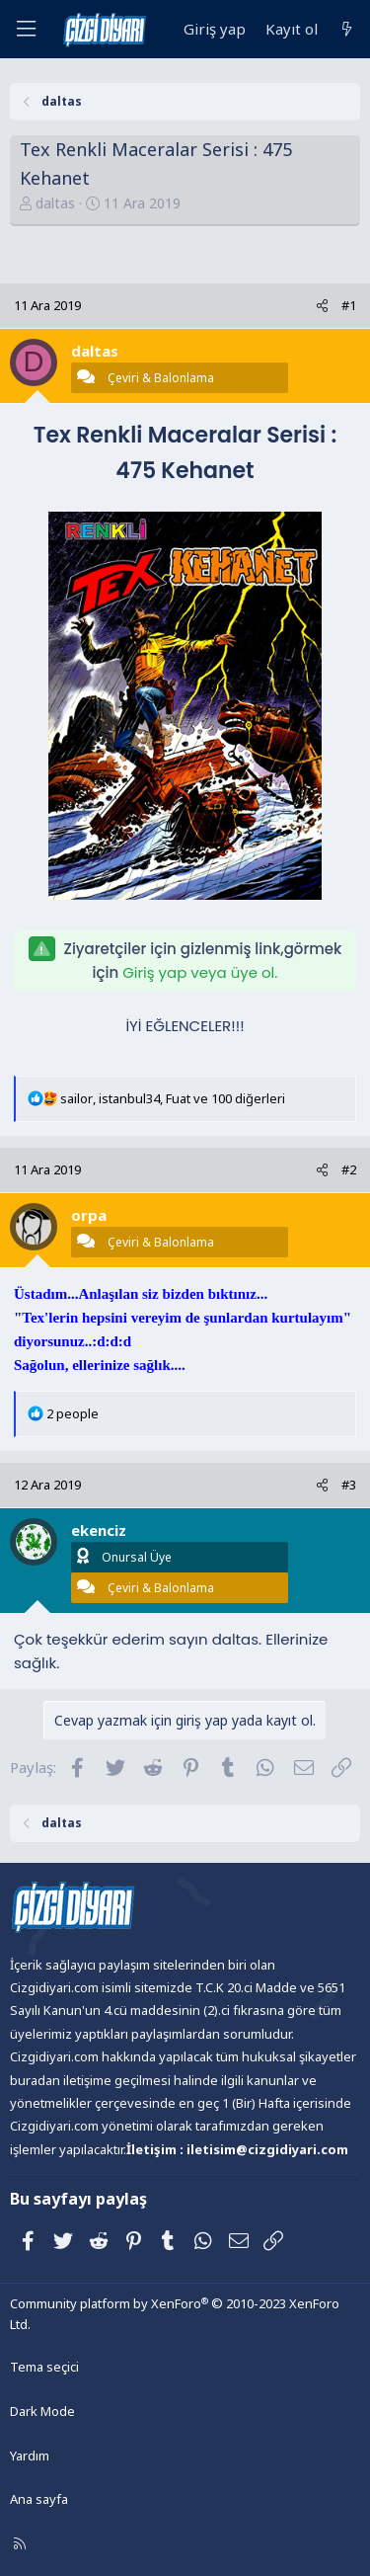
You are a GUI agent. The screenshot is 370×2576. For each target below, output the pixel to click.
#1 (348, 305)
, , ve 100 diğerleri (172, 1098)
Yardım (29, 2455)
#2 (348, 1169)
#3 (348, 1484)
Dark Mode (42, 2411)
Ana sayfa (39, 2499)
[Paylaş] (322, 305)
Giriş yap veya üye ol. (199, 972)
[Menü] (25, 29)
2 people (72, 1413)
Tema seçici (44, 2366)
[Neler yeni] (347, 29)
